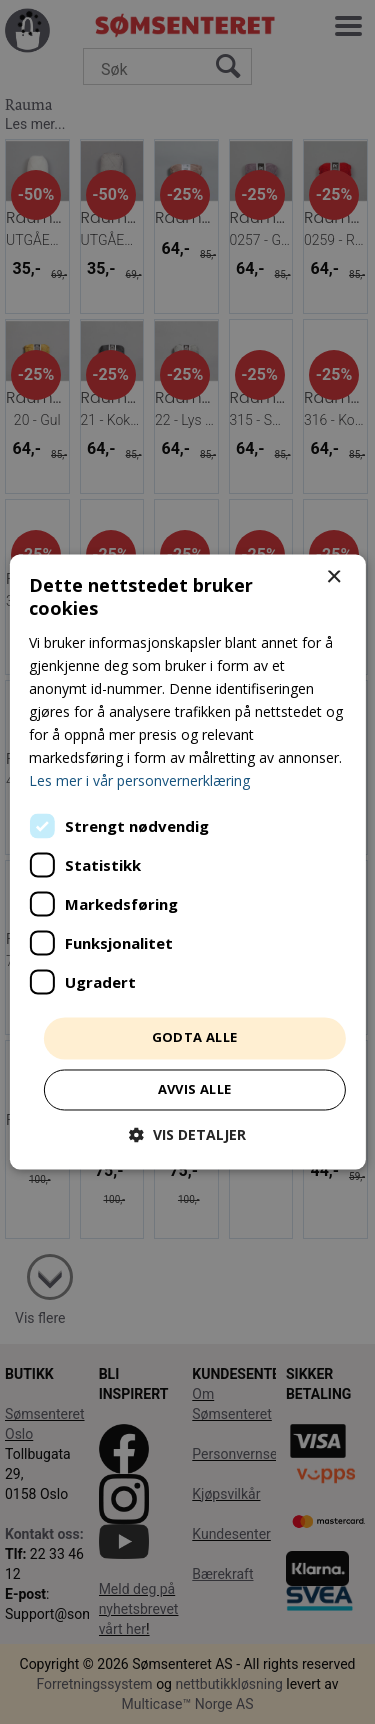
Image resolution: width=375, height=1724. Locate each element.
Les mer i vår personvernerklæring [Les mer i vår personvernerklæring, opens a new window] (139, 781)
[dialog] (187, 862)
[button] (187, 1135)
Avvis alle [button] (195, 1090)
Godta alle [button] (195, 1038)
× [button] (333, 577)
